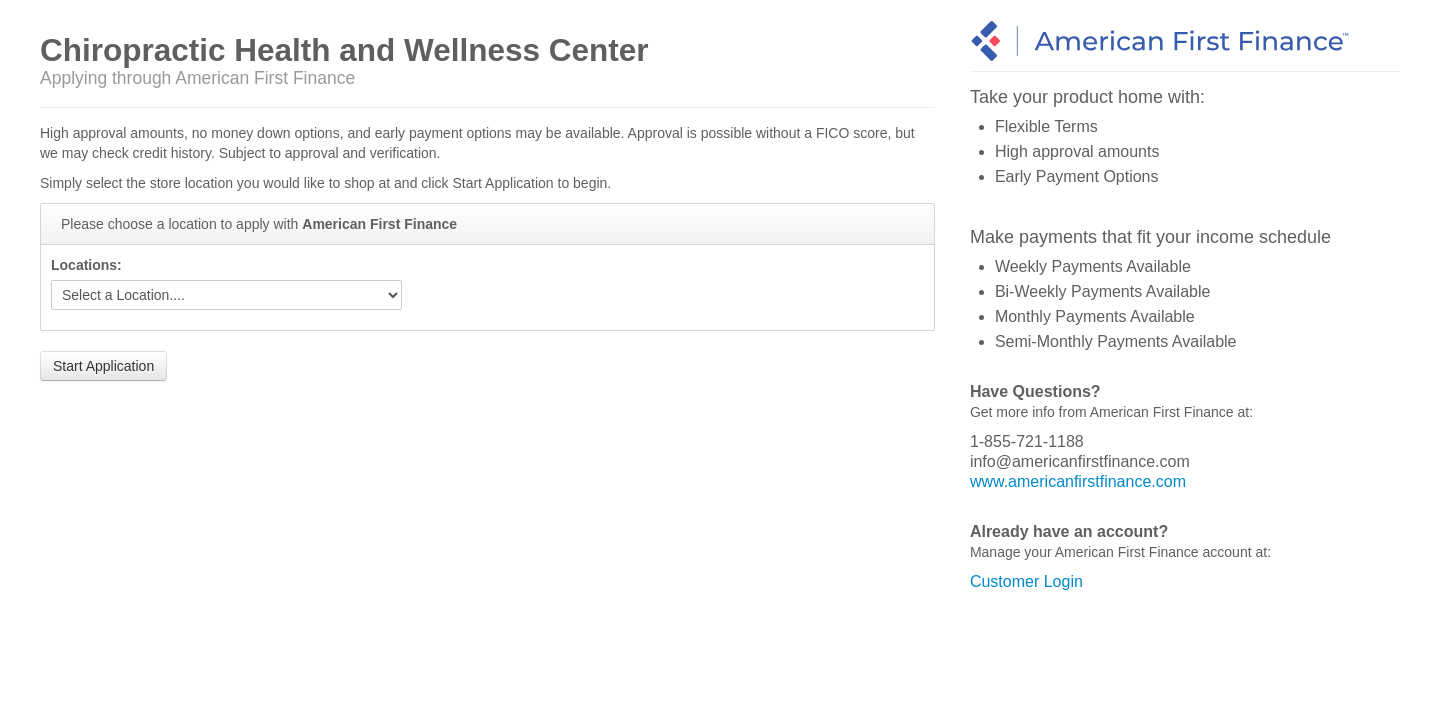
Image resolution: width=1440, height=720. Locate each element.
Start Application (103, 366)
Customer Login (1026, 581)
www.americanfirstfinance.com (1078, 481)
